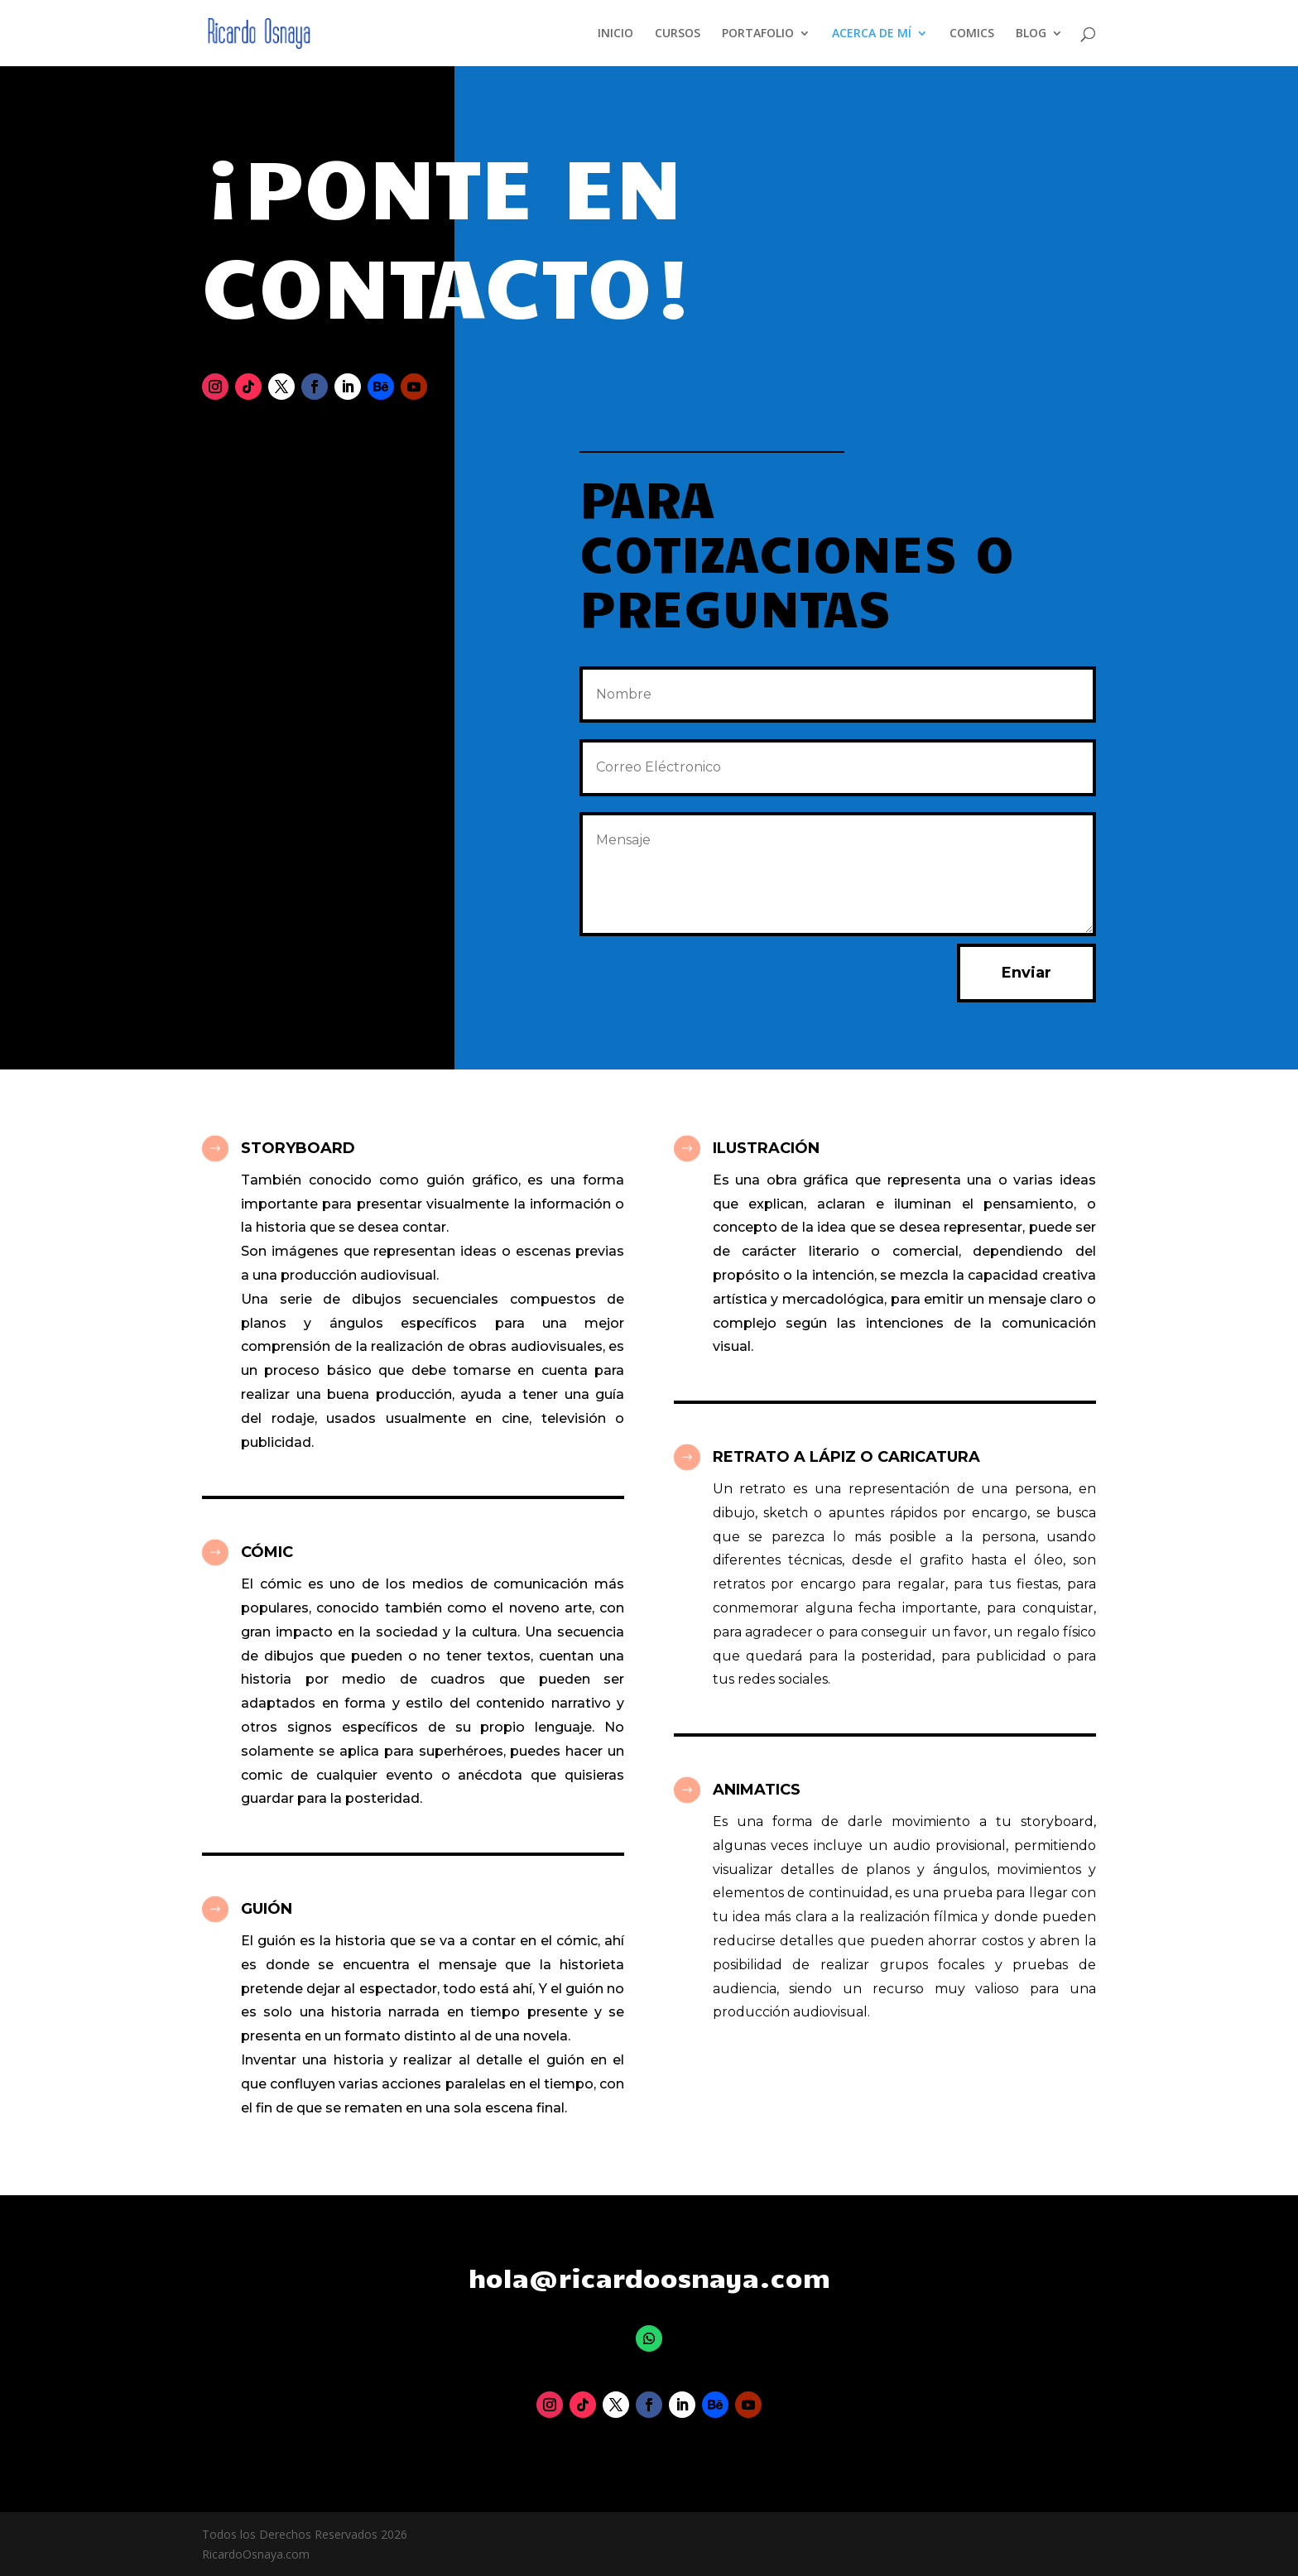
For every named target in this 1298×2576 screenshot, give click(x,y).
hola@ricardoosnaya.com (649, 2277)
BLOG (1031, 34)
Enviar (1026, 973)
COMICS (971, 34)
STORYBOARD (298, 1148)
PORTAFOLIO (758, 34)
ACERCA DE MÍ (871, 34)
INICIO (615, 34)
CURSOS (677, 34)
